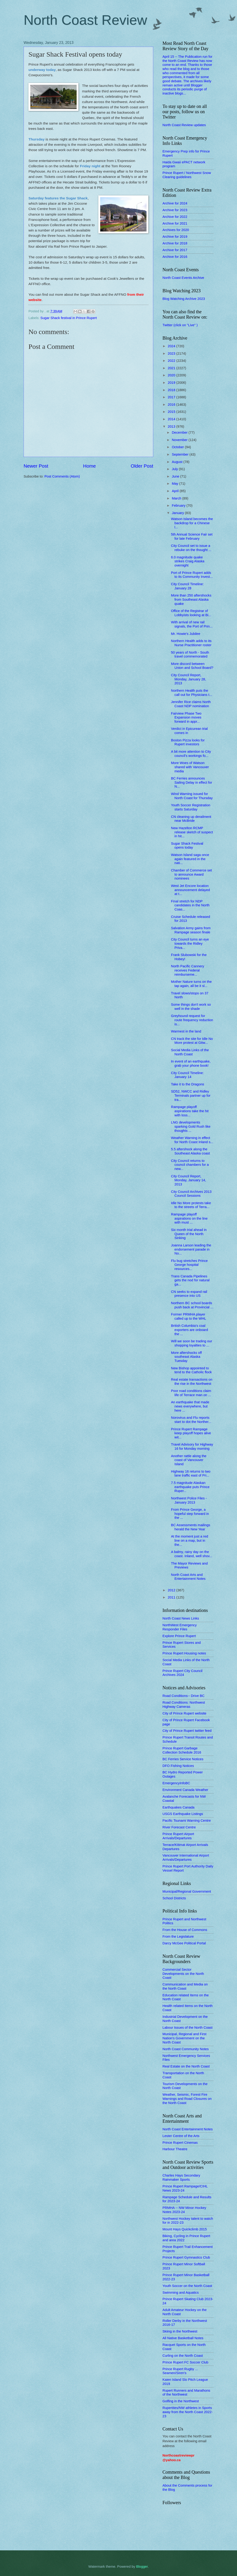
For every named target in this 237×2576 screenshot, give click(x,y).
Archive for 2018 (174, 243)
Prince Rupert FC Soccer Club (185, 2362)
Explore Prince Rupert (179, 1636)
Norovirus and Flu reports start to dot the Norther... (191, 1420)
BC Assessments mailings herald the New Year (190, 1527)
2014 (172, 419)
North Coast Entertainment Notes (187, 2129)
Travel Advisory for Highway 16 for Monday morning (192, 1446)
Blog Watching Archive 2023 (183, 299)
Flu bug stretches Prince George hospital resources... (189, 1265)
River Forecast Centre (179, 1827)
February (179, 505)
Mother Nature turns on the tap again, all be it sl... (191, 984)
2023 (172, 353)
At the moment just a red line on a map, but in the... (189, 1540)
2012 (172, 1590)
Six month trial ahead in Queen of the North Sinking (189, 1234)
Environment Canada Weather (185, 1790)
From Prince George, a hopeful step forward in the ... (190, 1513)
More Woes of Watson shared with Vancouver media (190, 767)
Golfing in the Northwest (180, 2401)
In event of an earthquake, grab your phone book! (191, 1063)
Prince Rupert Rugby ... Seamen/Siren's (180, 2371)
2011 (172, 1597)
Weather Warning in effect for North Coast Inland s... (192, 1140)
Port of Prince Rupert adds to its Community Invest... (192, 575)
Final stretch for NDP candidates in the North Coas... (190, 905)
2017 (172, 397)
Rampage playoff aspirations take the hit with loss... (190, 1111)
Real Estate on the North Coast (186, 2066)
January (178, 513)
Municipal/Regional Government (186, 1891)
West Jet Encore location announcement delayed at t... (190, 890)
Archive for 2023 (174, 210)
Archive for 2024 (174, 203)
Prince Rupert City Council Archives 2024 (182, 1673)
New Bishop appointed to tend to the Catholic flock (191, 1370)
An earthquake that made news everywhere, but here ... (190, 1406)
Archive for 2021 (174, 223)
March (177, 498)
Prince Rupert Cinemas (180, 2142)
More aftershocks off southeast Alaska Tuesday (186, 1357)
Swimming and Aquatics (180, 2292)
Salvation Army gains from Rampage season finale (191, 930)
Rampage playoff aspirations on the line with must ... (189, 1218)
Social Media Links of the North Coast (190, 1052)
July (175, 469)
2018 (172, 390)
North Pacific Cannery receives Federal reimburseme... (187, 970)
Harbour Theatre (174, 2149)
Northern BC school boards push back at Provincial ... (192, 1305)
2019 (172, 382)
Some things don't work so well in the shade (191, 1007)
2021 (172, 368)
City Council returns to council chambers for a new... (190, 1165)
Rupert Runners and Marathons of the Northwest (186, 2392)
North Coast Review (85, 20)
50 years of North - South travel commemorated (190, 654)
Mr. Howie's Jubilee (185, 634)
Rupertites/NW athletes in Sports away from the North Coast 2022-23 (187, 2412)
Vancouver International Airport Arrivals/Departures (185, 1857)
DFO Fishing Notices (178, 1766)
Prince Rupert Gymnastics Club (186, 2257)
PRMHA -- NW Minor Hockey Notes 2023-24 (184, 2210)
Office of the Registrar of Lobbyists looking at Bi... (191, 613)
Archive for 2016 (174, 257)
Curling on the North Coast (182, 2355)
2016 (172, 404)
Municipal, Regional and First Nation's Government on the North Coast (184, 2038)
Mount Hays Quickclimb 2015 (184, 2229)
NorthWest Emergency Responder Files (179, 1627)
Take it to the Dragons (187, 1084)
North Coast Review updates (184, 125)
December (180, 432)
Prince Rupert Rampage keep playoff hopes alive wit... (191, 1433)
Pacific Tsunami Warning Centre (186, 1820)
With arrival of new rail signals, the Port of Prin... (191, 624)
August (177, 462)
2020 (172, 375)
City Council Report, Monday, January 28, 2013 (188, 679)
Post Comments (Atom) (62, 476)
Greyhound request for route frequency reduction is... (192, 1020)
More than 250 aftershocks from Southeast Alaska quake (191, 599)
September (180, 454)
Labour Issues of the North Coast (187, 2027)
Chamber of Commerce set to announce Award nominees (191, 874)
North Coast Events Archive (183, 278)
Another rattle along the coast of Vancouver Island (188, 1460)
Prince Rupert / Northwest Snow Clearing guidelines (186, 175)
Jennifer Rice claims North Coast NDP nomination (191, 704)
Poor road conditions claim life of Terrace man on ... (191, 1393)
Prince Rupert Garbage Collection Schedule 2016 (181, 1750)
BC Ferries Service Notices (182, 1759)
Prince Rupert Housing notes (184, 1653)
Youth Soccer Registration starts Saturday (190, 807)
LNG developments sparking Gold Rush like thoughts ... (190, 1126)
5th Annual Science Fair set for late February (191, 536)
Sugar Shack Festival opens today (187, 846)
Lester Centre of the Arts (181, 2136)
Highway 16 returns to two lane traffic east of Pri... (190, 1473)
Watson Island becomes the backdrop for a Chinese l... (192, 523)
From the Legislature (178, 1936)
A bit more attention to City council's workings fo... (191, 754)
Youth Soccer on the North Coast (187, 2286)
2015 (172, 412)
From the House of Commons (184, 1930)
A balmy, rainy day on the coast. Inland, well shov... (191, 1554)
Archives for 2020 (175, 230)
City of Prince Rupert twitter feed (187, 1731)
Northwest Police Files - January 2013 (189, 1500)
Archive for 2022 (174, 217)
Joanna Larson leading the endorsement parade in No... (191, 1249)
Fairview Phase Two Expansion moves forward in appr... (186, 717)
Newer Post (36, 466)
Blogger (142, 2566)
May (175, 483)
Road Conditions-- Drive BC (183, 1696)
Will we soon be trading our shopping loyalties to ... (191, 1343)
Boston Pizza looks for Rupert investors (188, 742)
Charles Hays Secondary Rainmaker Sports (181, 2177)
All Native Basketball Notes (182, 2338)
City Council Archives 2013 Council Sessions (191, 1194)
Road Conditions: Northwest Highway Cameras (183, 1704)
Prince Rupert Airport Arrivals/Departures (178, 1836)
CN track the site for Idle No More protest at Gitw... (192, 1041)
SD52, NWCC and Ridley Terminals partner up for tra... (190, 1095)
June (176, 476)
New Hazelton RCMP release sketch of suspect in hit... (192, 832)
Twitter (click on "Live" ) (180, 325)
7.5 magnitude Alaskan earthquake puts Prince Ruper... (190, 1487)
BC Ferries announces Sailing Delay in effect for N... (191, 782)
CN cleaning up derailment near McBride (191, 819)
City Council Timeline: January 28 (187, 586)
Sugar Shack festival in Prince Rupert (69, 318)
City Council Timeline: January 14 (187, 1075)
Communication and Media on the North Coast (185, 1986)
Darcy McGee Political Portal (184, 1943)
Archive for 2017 (174, 250)
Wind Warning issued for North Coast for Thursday (192, 796)
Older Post (142, 466)
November (180, 440)
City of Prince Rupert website (184, 1713)
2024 (172, 346)
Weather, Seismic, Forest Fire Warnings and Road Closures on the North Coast (187, 2098)
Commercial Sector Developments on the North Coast (183, 1973)
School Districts (174, 1898)
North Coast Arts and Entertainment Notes (188, 1577)
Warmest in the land (186, 1031)
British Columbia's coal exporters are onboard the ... (189, 1330)
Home (89, 466)
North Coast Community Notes (185, 2049)
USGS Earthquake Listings (182, 1814)
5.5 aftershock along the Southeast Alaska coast (190, 1151)
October (178, 447)
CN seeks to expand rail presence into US (189, 1294)
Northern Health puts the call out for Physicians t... (191, 693)
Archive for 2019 (174, 236)
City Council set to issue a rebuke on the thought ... (191, 548)
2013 (172, 426)
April (176, 491)
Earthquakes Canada (178, 1807)
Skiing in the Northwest (179, 2331)
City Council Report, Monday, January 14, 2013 (188, 1180)
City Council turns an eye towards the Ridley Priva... (190, 943)
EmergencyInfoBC (176, 1783)
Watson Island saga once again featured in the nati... (190, 859)
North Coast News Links (180, 1618)
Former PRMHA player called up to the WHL (188, 1316)
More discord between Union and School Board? (192, 666)
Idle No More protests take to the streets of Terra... (191, 1205)
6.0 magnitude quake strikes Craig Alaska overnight (187, 561)
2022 (172, 360)
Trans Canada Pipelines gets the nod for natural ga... (190, 1280)
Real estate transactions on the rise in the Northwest (191, 1381)
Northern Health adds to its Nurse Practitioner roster (191, 643)
